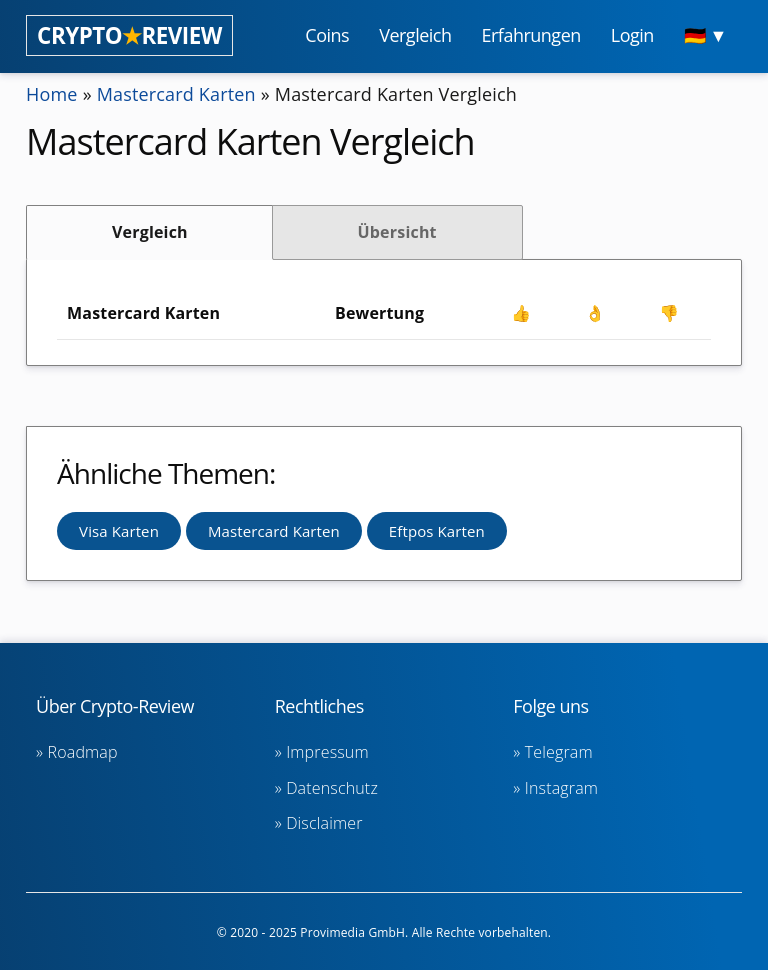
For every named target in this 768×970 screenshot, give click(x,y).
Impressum (327, 752)
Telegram (559, 752)
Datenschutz (332, 788)
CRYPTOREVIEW (129, 35)
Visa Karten (119, 531)
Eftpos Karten (437, 531)
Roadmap (83, 752)
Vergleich (150, 232)
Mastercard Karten (176, 94)
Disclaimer (324, 823)
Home (52, 94)
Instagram (561, 788)
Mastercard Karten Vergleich (396, 94)
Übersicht (396, 232)
